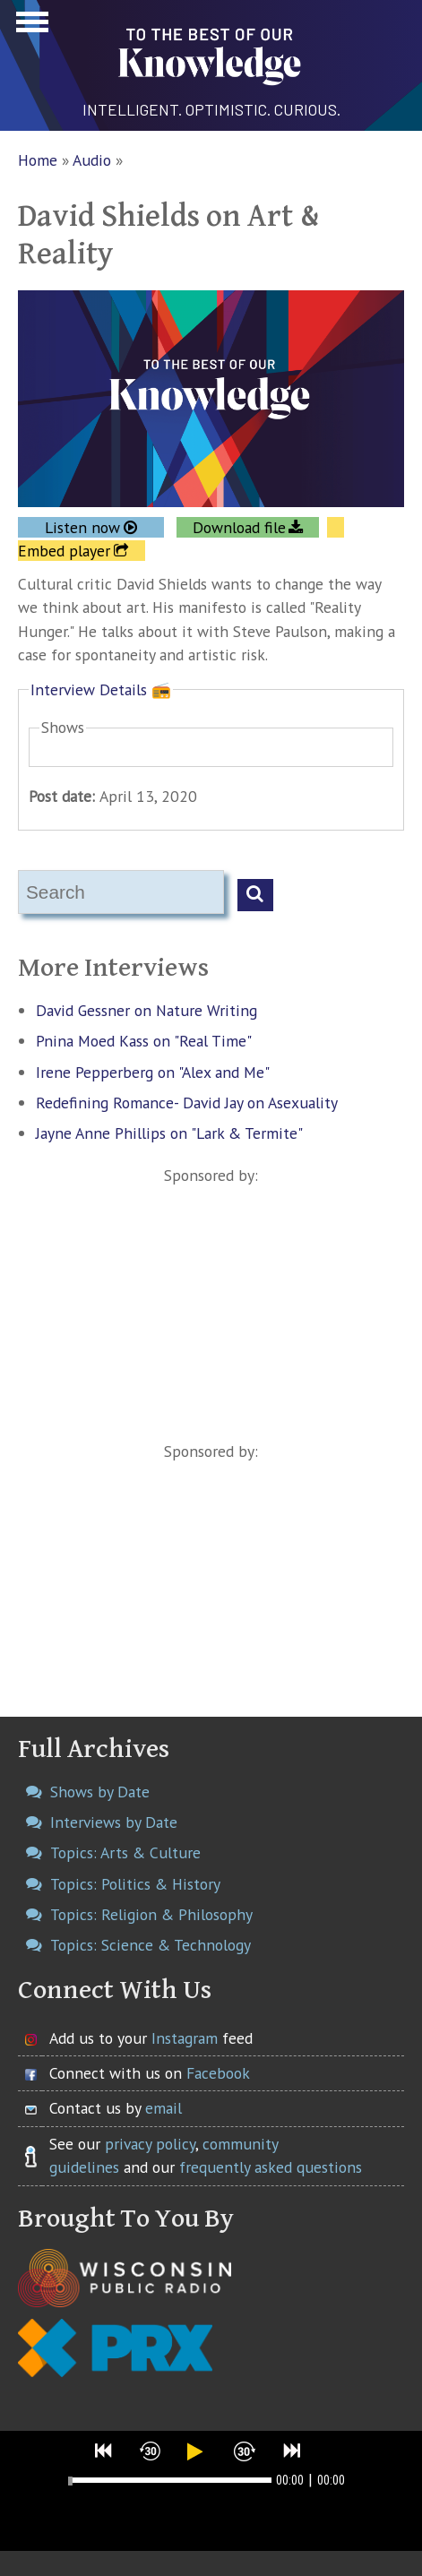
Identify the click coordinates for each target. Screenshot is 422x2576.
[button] (104, 2451)
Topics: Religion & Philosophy (151, 1914)
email (163, 2108)
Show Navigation (29, 27)
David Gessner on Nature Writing (146, 1010)
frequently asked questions (270, 2167)
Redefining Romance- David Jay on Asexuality (187, 1102)
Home (37, 160)
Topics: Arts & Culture (125, 1852)
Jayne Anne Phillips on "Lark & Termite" (169, 1133)
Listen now (82, 527)
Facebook (218, 2073)
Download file (239, 527)
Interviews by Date (113, 1822)
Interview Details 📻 (100, 689)
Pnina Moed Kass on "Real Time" (144, 1040)
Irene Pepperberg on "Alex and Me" (153, 1072)
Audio (92, 160)
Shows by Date (100, 1791)
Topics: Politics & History (135, 1884)
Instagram (184, 2038)
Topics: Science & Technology (150, 1944)
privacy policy (150, 2143)
